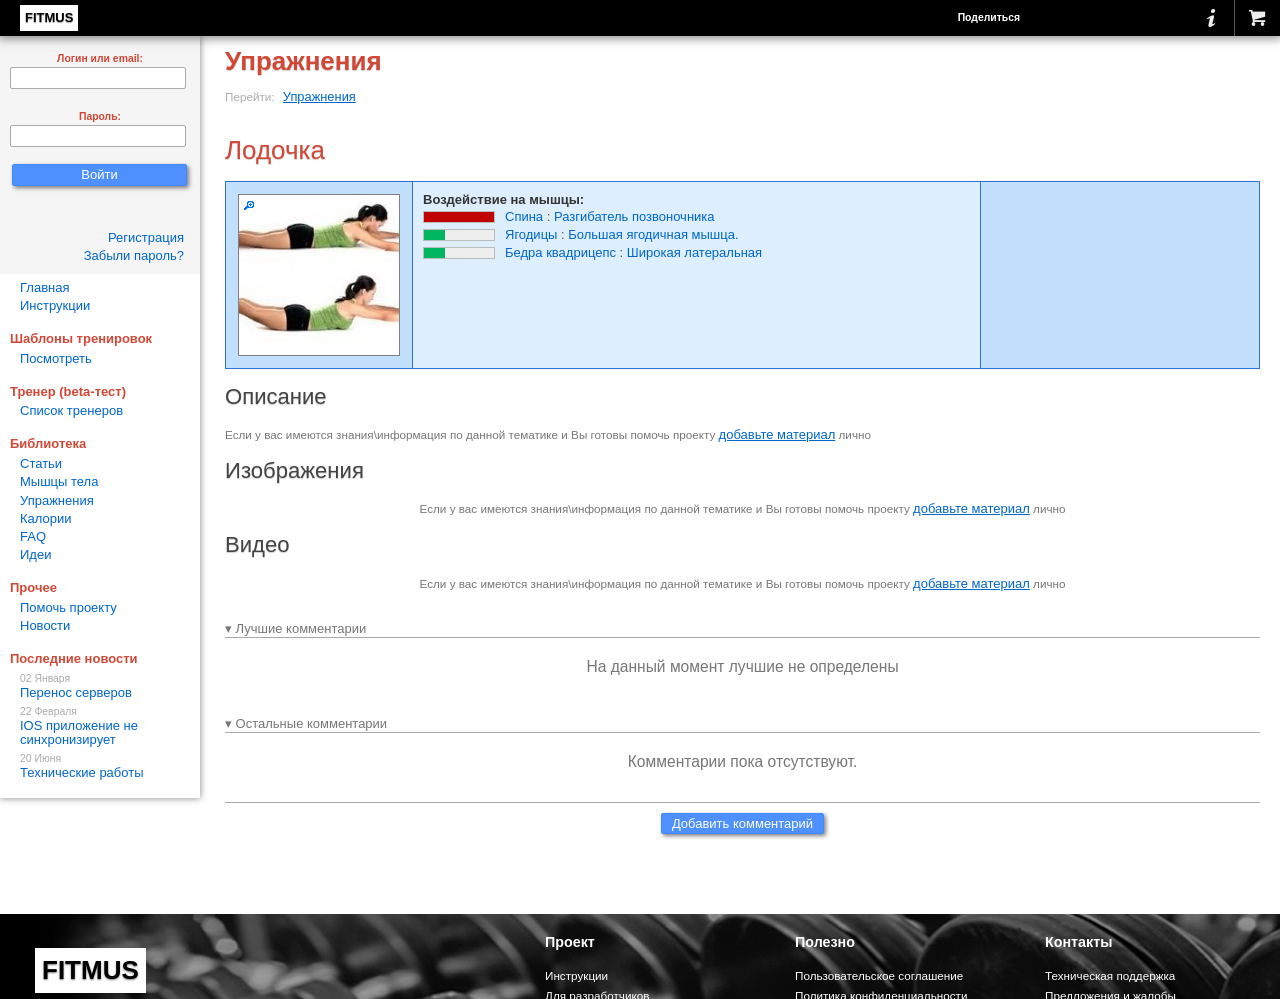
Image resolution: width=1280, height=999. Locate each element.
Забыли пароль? (134, 255)
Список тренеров (71, 410)
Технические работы (100, 766)
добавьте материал (777, 434)
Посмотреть (56, 358)
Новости (45, 625)
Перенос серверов (100, 686)
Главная (44, 287)
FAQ (33, 536)
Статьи (41, 463)
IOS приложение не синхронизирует (100, 726)
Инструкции (55, 305)
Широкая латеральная (694, 252)
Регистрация (146, 237)
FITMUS (49, 17)
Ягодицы (531, 234)
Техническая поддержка (1110, 975)
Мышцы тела (59, 481)
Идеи (35, 554)
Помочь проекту (68, 607)
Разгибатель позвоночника (634, 216)
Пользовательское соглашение (879, 975)
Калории (46, 518)
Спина (524, 216)
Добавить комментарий (742, 823)
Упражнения (319, 96)
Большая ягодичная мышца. (653, 234)
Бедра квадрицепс (560, 252)
